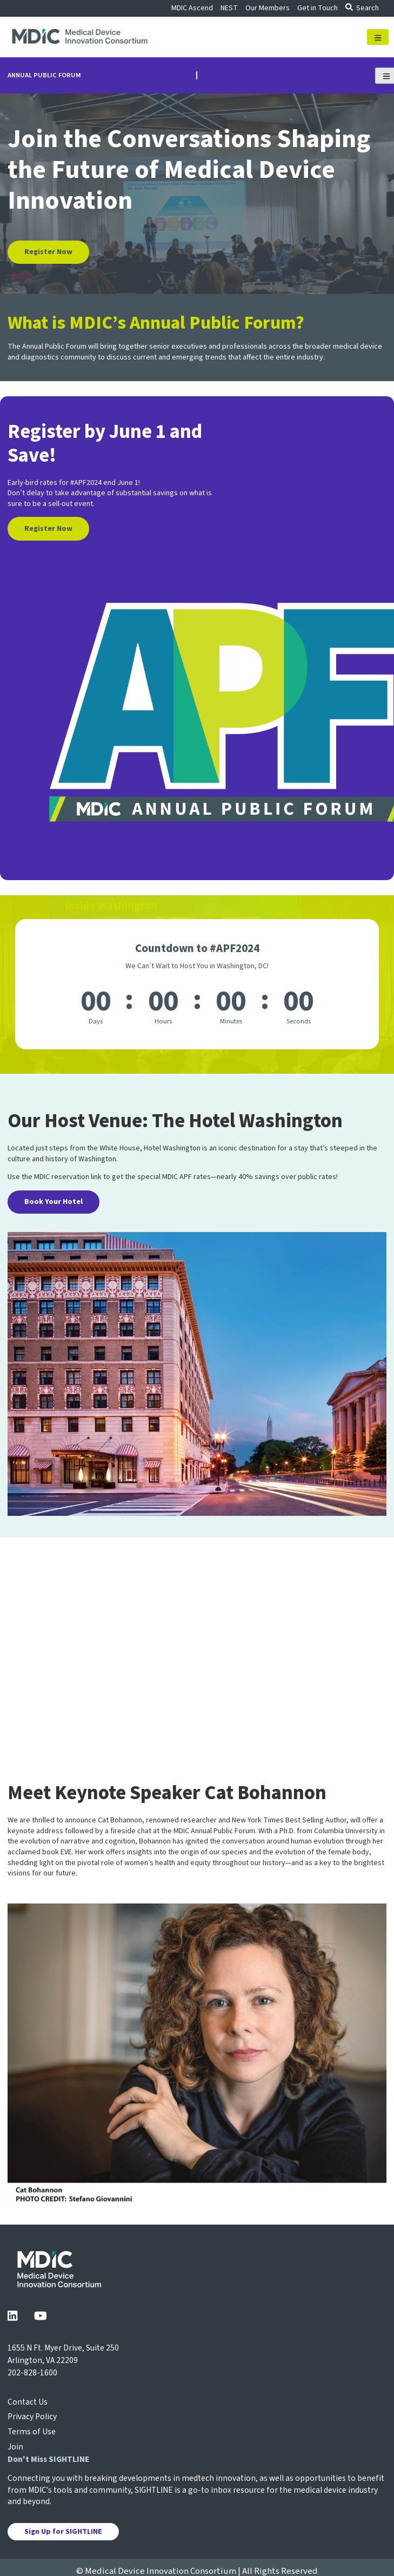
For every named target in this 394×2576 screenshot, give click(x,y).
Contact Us (28, 2402)
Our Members (267, 8)
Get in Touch (317, 8)
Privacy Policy (32, 2416)
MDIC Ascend (192, 8)
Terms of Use (32, 2432)
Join (15, 2447)
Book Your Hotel (53, 1201)
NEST (229, 8)
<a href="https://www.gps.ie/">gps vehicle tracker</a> (197, 1637)
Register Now (48, 252)
